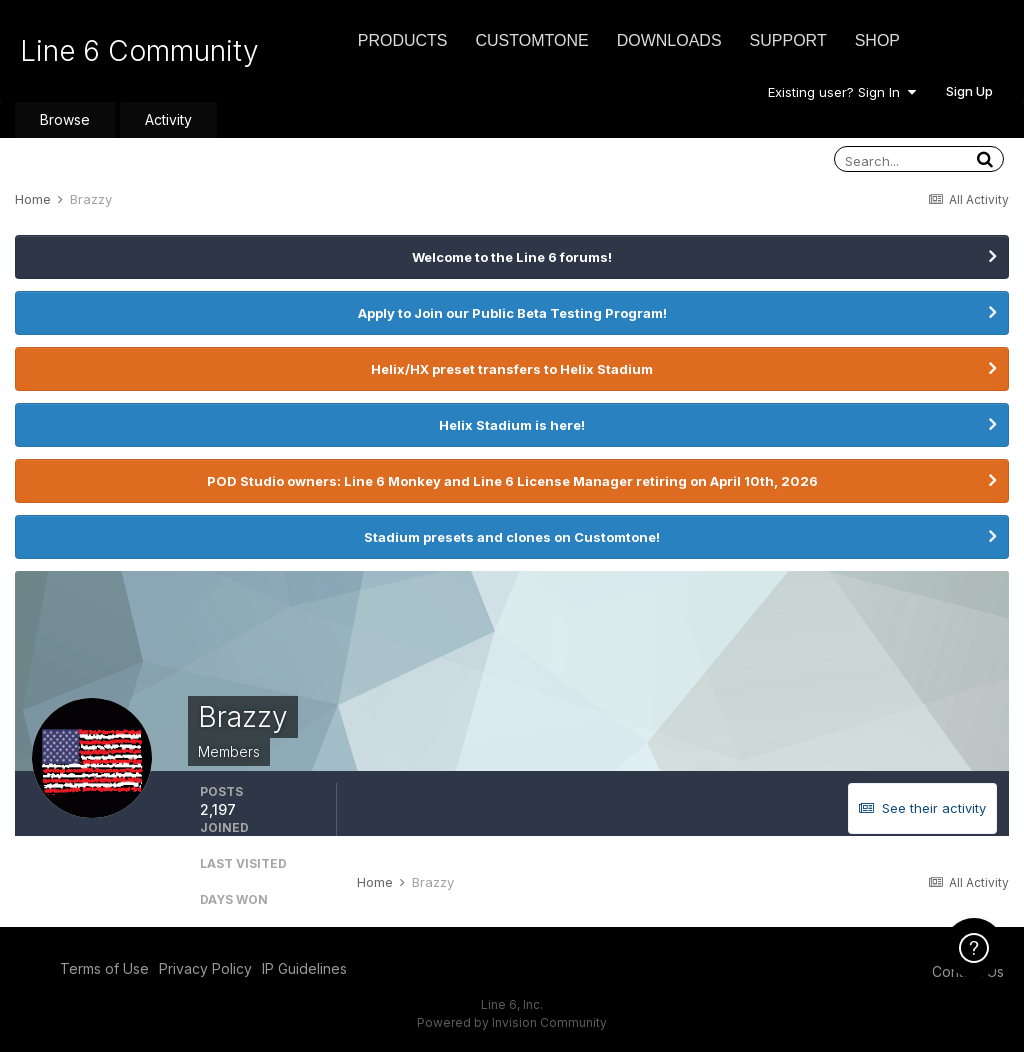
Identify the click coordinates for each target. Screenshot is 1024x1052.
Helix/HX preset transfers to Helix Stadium (512, 369)
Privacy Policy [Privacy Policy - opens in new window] (205, 968)
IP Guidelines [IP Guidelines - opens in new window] (304, 968)
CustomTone (531, 40)
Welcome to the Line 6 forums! (512, 257)
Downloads (669, 40)
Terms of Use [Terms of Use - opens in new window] (104, 968)
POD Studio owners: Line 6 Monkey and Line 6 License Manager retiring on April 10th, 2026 (512, 481)
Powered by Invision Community (512, 1022)
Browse (65, 119)
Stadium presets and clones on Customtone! (512, 537)
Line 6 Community (139, 51)
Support (788, 40)
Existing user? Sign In (842, 92)
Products (403, 40)
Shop (877, 40)
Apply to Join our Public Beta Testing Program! (512, 313)
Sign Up (969, 91)
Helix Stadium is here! (512, 425)
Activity (168, 119)
